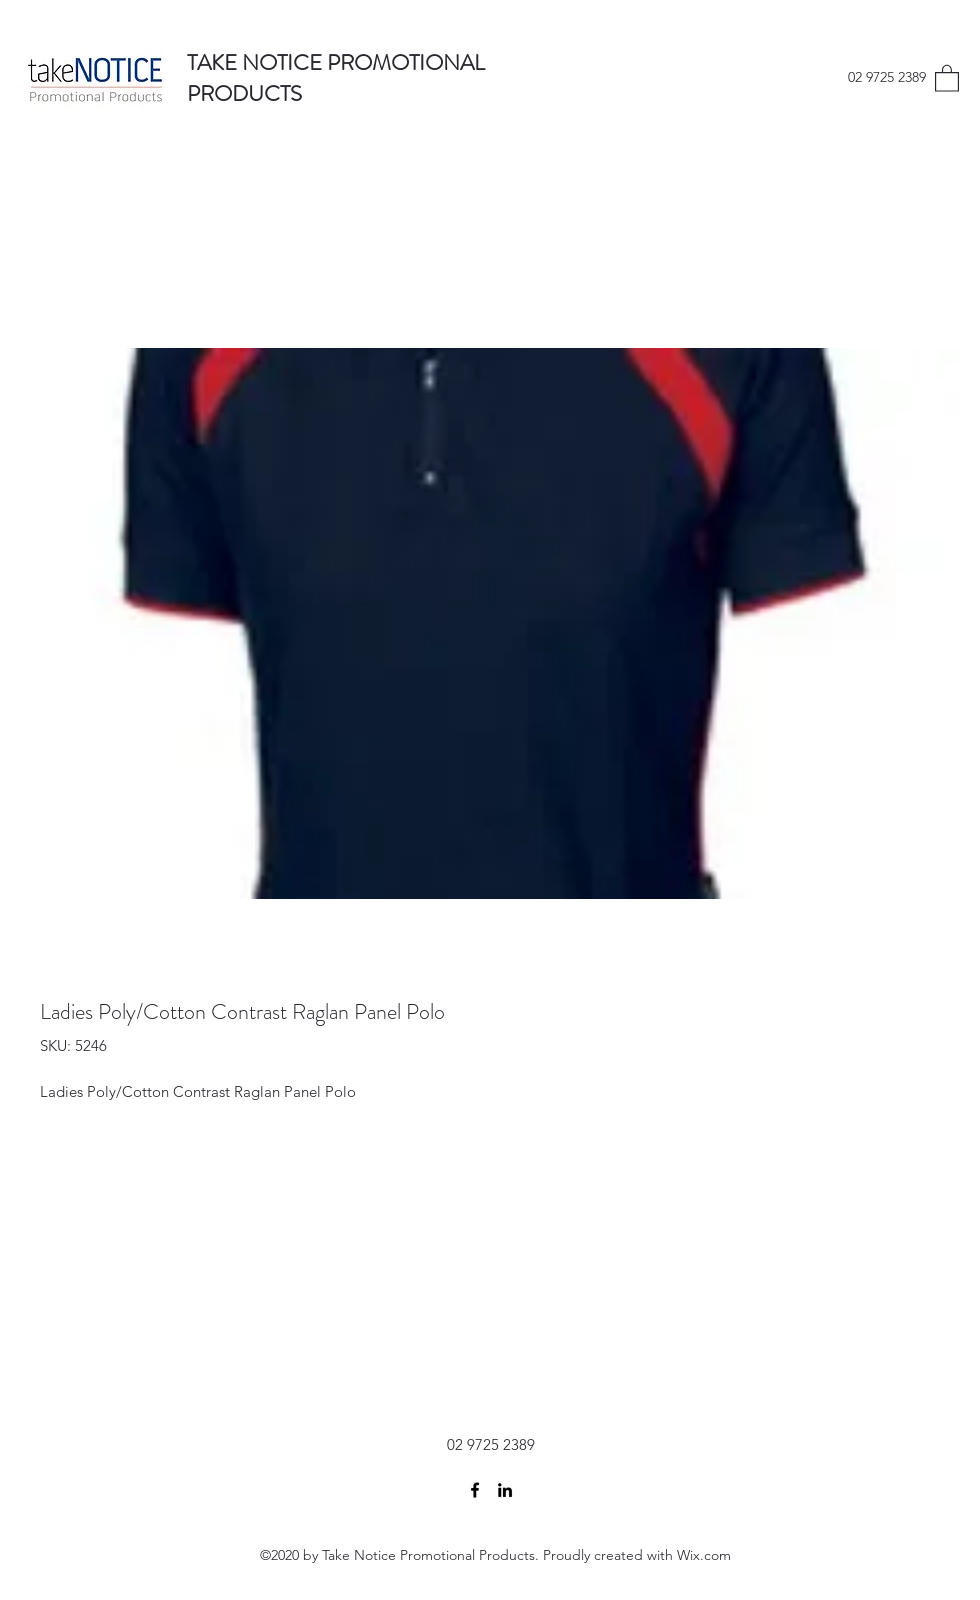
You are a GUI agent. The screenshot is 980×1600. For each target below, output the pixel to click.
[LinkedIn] (505, 1490)
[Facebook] (475, 1490)
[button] (947, 77)
